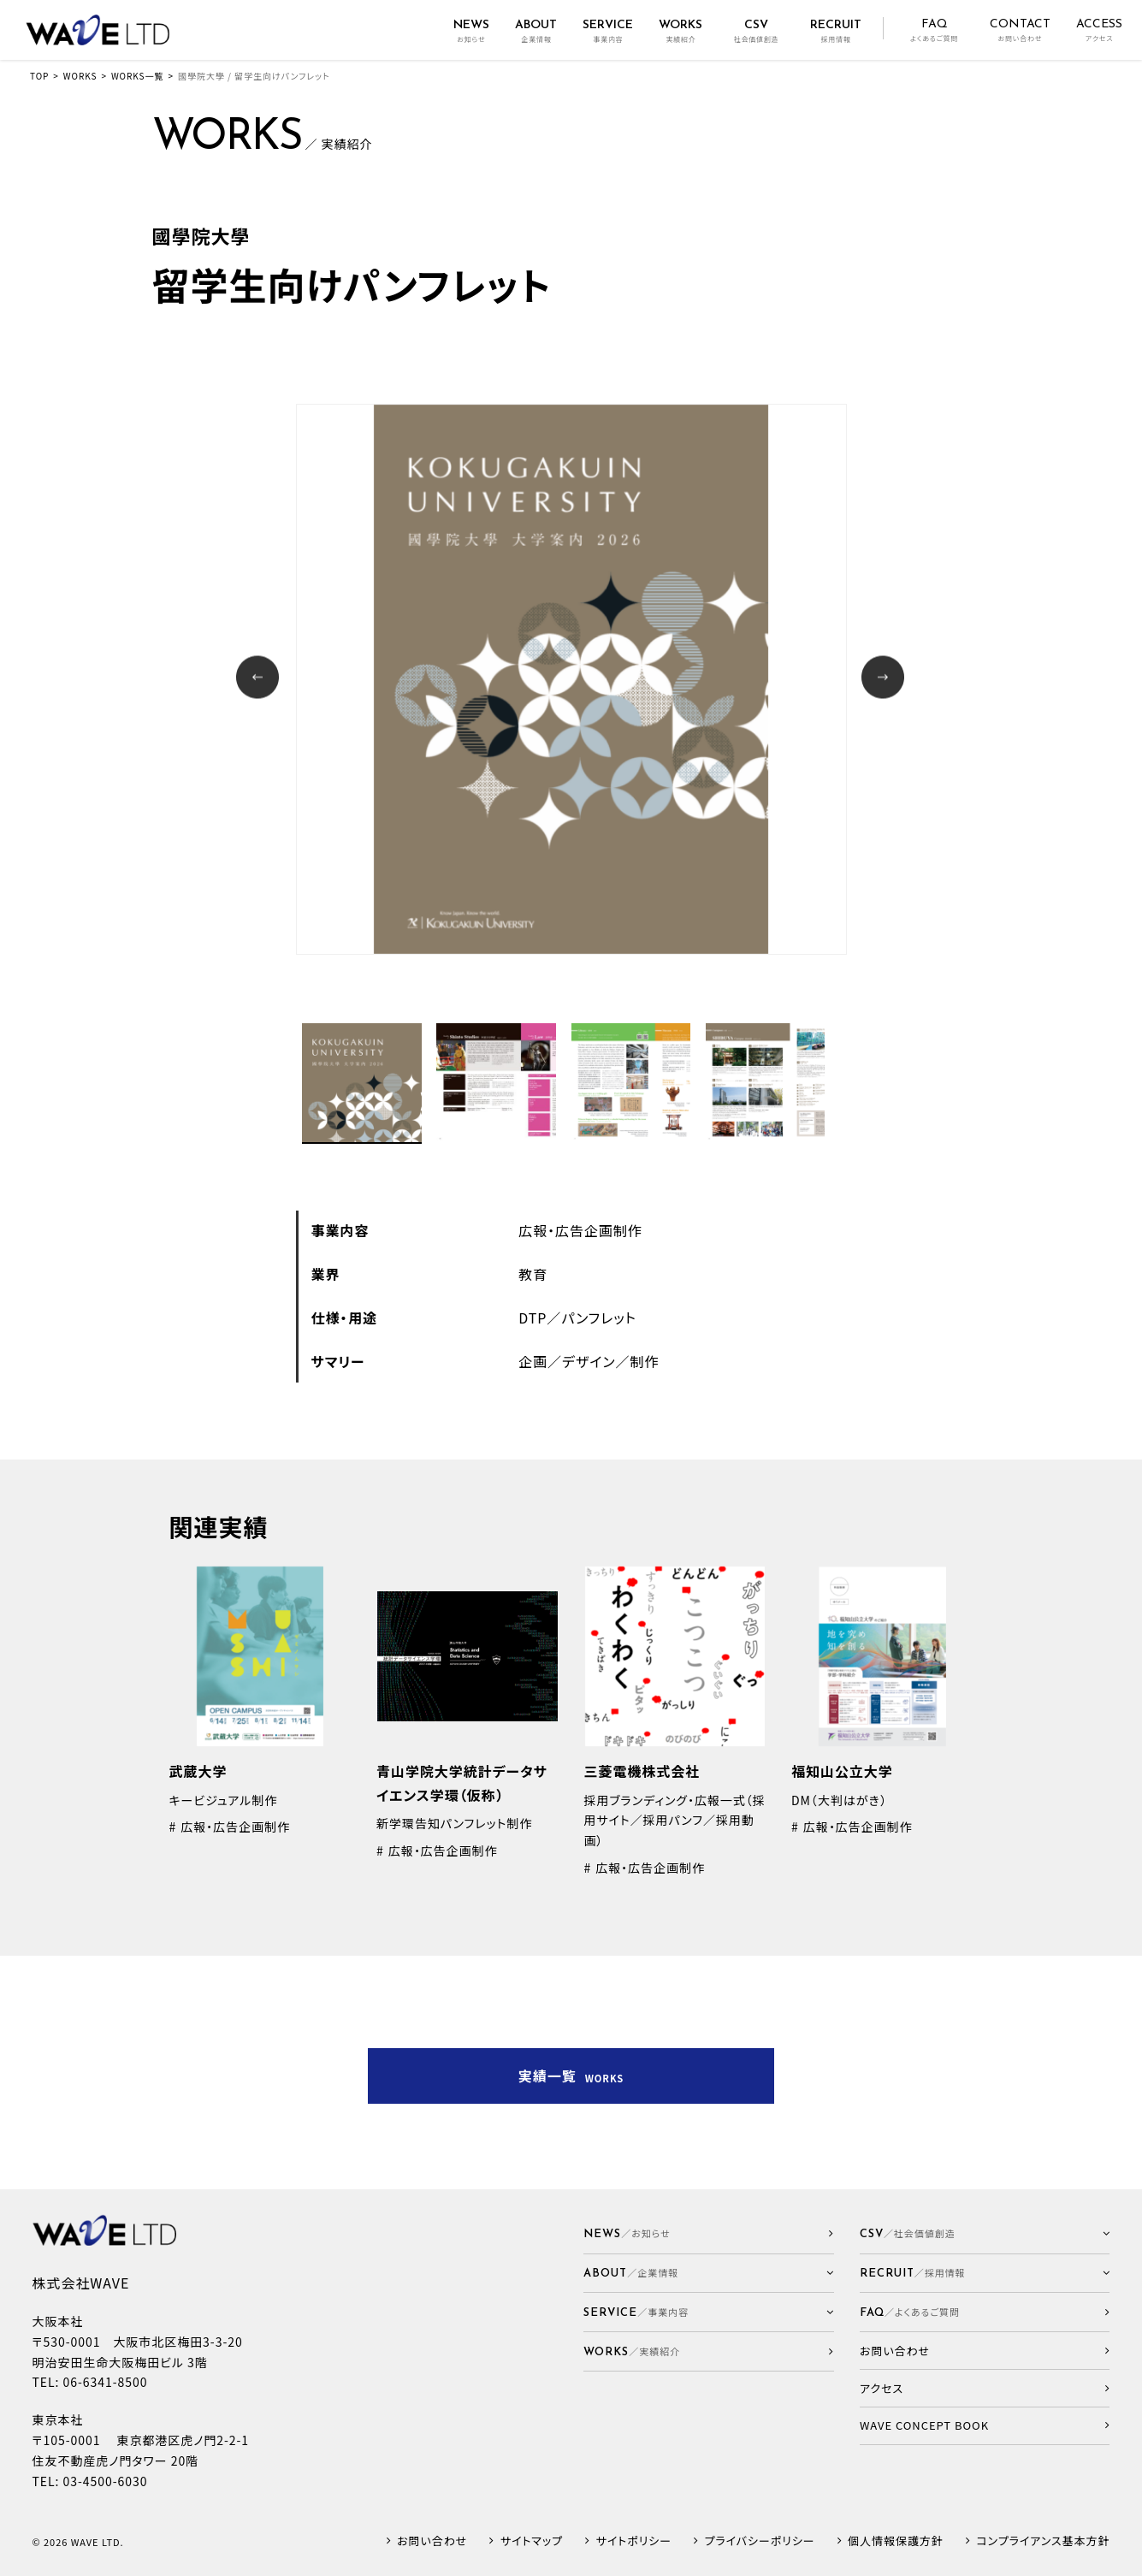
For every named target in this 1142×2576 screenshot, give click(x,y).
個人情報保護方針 (896, 2541)
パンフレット (598, 1317)
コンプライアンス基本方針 (1042, 2541)
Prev (259, 678)
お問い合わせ (432, 2541)
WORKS (80, 75)
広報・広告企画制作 (580, 1230)
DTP (532, 1317)
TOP (39, 75)
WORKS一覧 (137, 75)
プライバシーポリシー (759, 2541)
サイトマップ (531, 2541)
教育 (532, 1274)
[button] (708, 2273)
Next (884, 678)
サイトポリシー (634, 2541)
